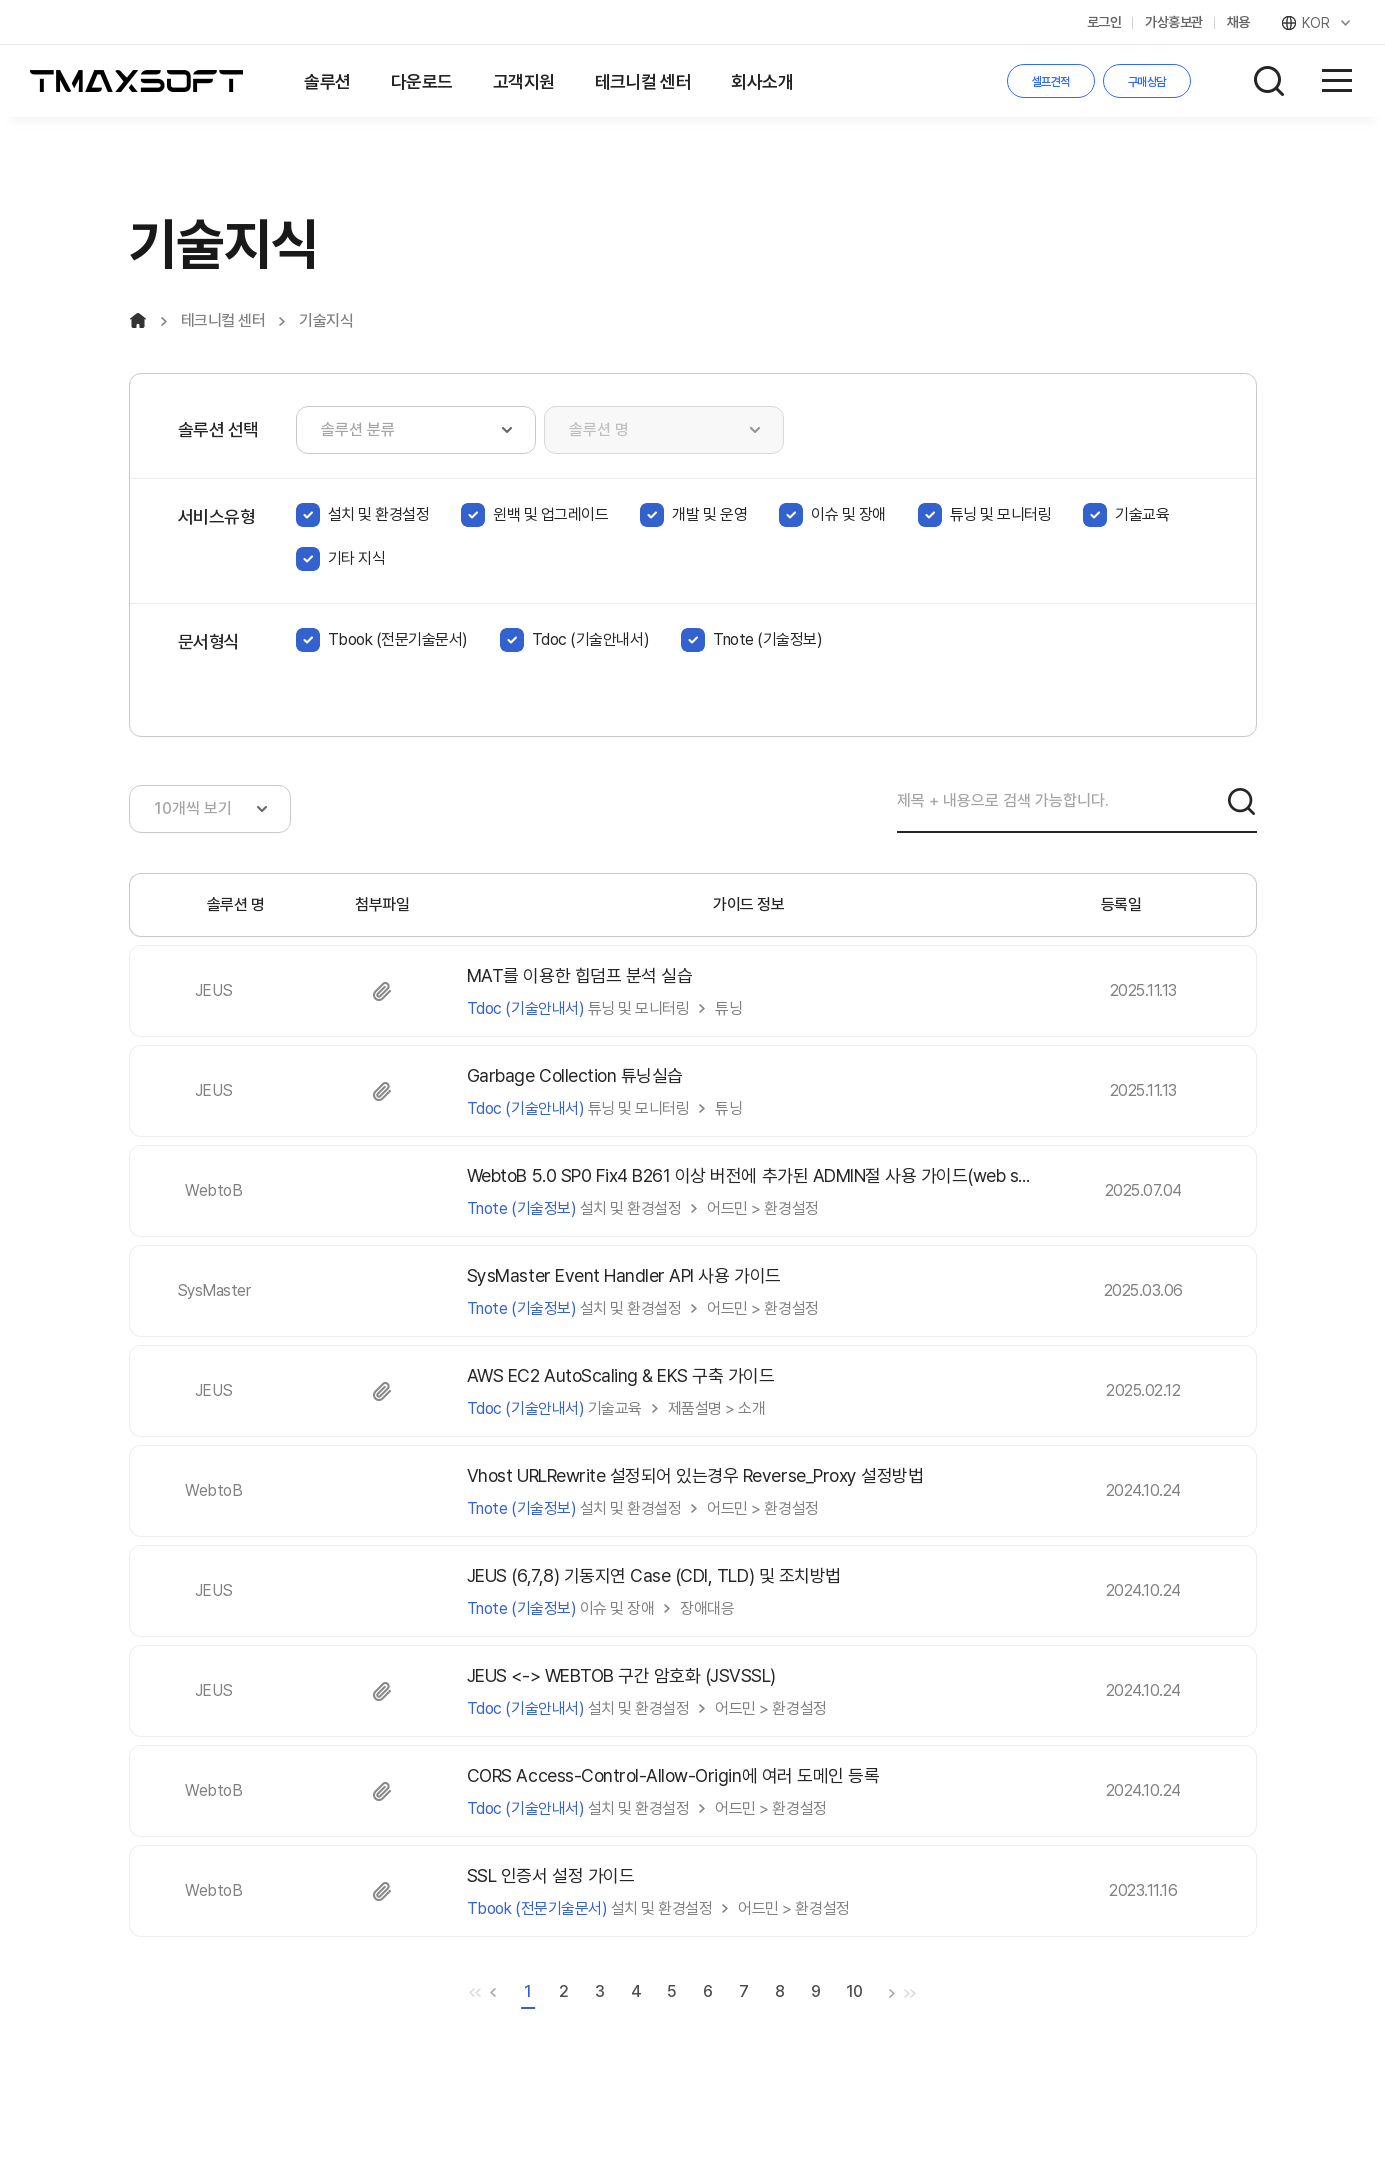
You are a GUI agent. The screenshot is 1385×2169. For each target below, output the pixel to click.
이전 (493, 1993)
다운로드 (422, 81)
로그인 (1104, 22)
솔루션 (327, 81)
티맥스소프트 (137, 81)
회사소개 (762, 81)
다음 (892, 1993)
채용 (1238, 22)
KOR (1317, 23)
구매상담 (1147, 82)
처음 (475, 1993)
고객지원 (524, 81)
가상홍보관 (1174, 22)
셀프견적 (1051, 82)
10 (854, 1991)
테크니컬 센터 (643, 81)
